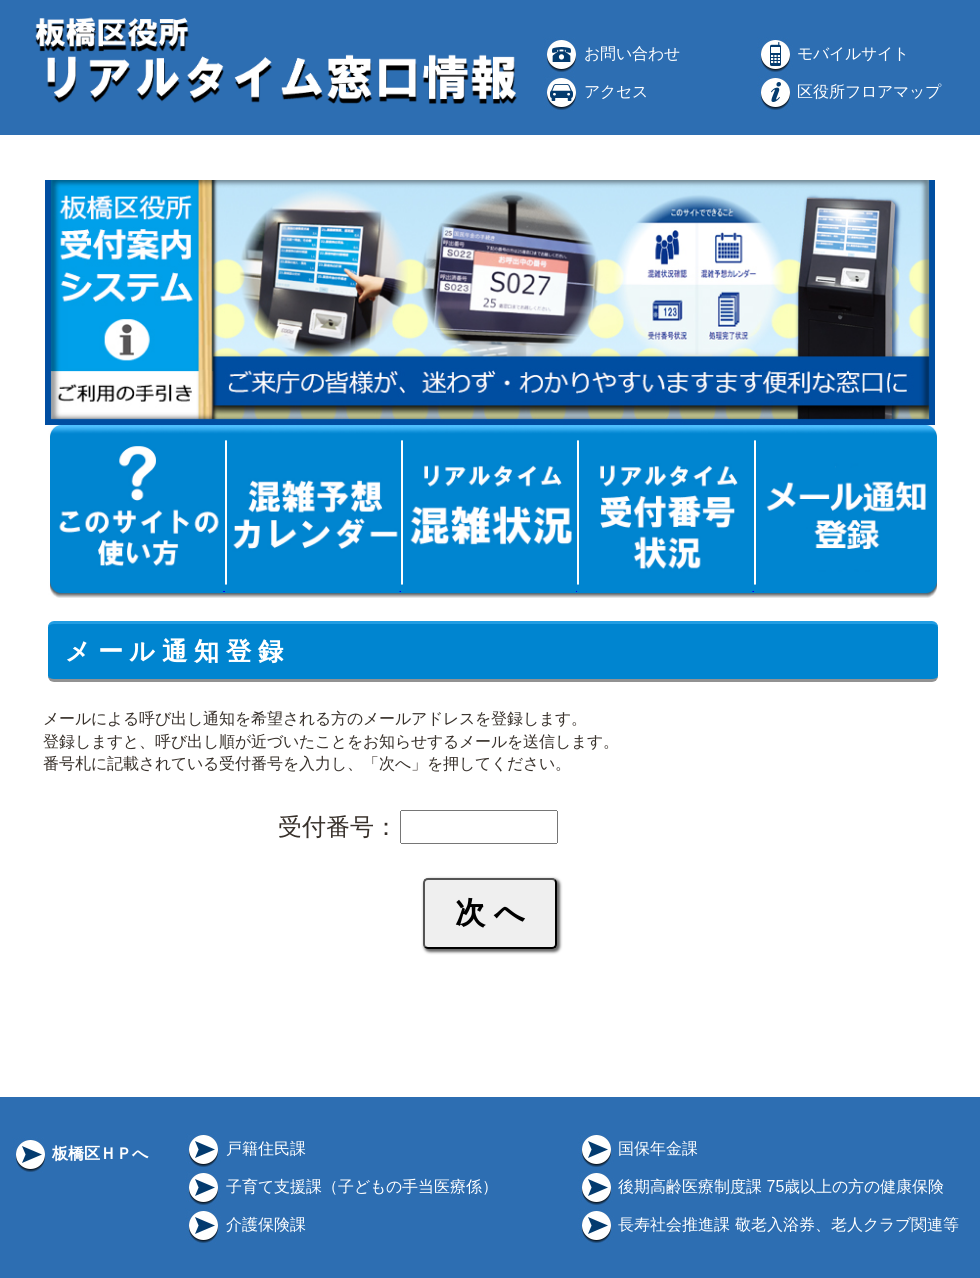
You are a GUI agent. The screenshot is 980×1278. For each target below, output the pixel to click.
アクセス (595, 91)
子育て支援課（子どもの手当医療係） (341, 1186)
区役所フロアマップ (849, 91)
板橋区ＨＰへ (80, 1153)
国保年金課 (638, 1148)
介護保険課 (245, 1224)
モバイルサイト (833, 53)
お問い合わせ (611, 53)
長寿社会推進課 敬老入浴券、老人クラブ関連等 (768, 1224)
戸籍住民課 (245, 1148)
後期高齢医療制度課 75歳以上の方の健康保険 (761, 1186)
